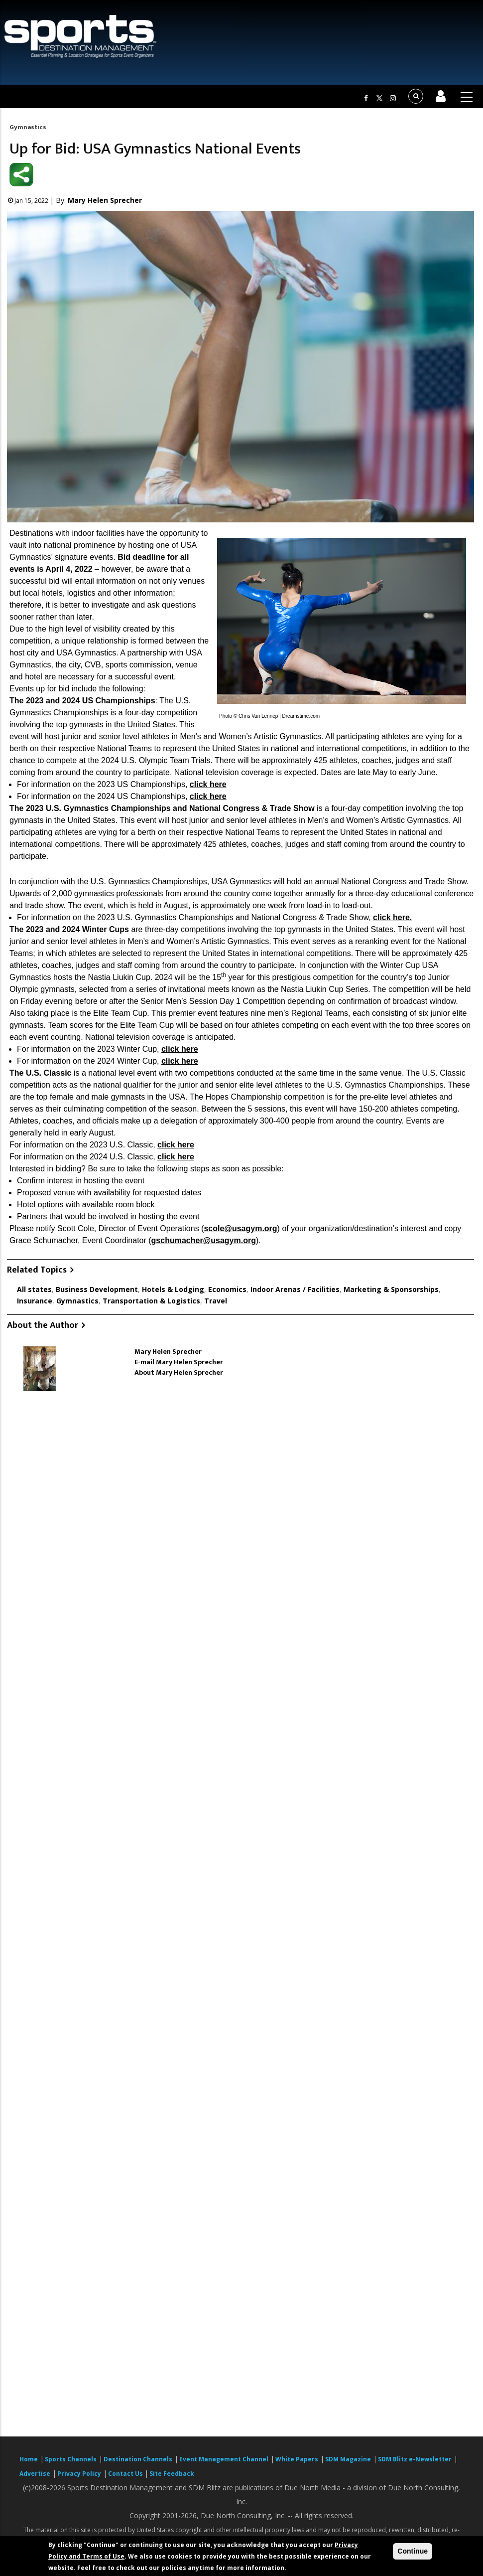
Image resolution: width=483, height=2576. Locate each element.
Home (28, 2459)
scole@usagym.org (240, 1228)
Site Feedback (171, 2473)
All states (34, 1289)
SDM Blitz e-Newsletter (415, 2459)
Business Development (97, 1289)
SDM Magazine (348, 2459)
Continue (412, 2551)
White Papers (296, 2459)
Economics (227, 1289)
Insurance (34, 1300)
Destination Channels (138, 2459)
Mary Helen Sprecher (105, 200)
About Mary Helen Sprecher (178, 1372)
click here (208, 784)
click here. (392, 917)
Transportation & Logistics (151, 1300)
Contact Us (126, 2473)
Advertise (34, 2473)
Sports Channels (71, 2459)
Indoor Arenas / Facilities (295, 1289)
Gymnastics (27, 127)
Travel (215, 1300)
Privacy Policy (79, 2473)
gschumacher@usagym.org (203, 1240)
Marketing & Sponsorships (391, 1289)
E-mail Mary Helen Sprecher (178, 1362)
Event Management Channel (223, 2459)
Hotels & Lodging (173, 1289)
